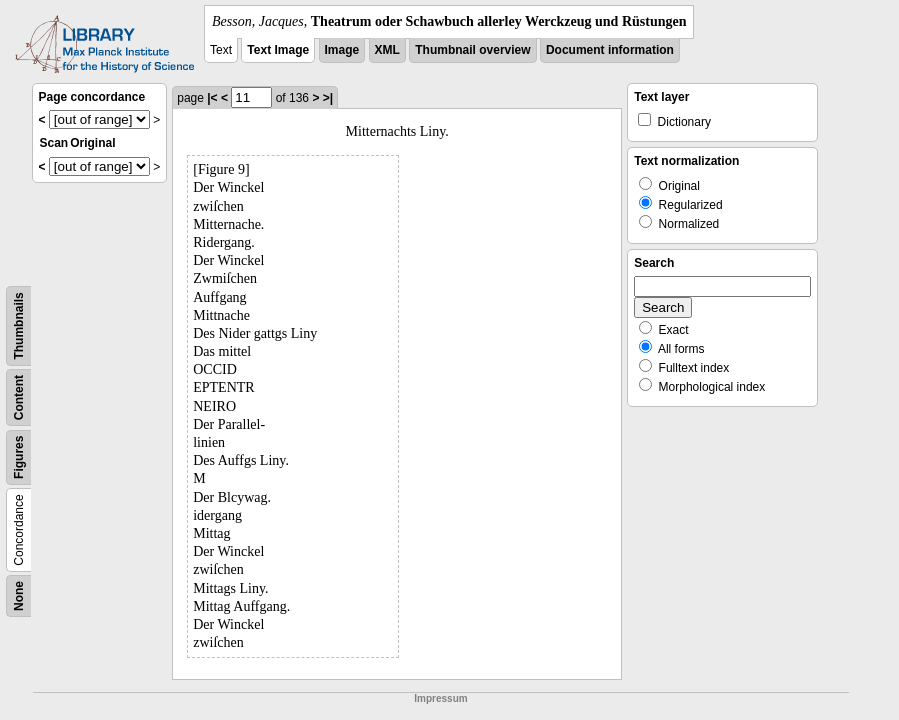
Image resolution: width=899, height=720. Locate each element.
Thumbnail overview (472, 50)
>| (328, 98)
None (19, 596)
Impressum (440, 698)
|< (212, 98)
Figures (19, 457)
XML (387, 50)
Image (342, 50)
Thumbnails (19, 325)
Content (19, 397)
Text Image (278, 50)
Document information (610, 50)
